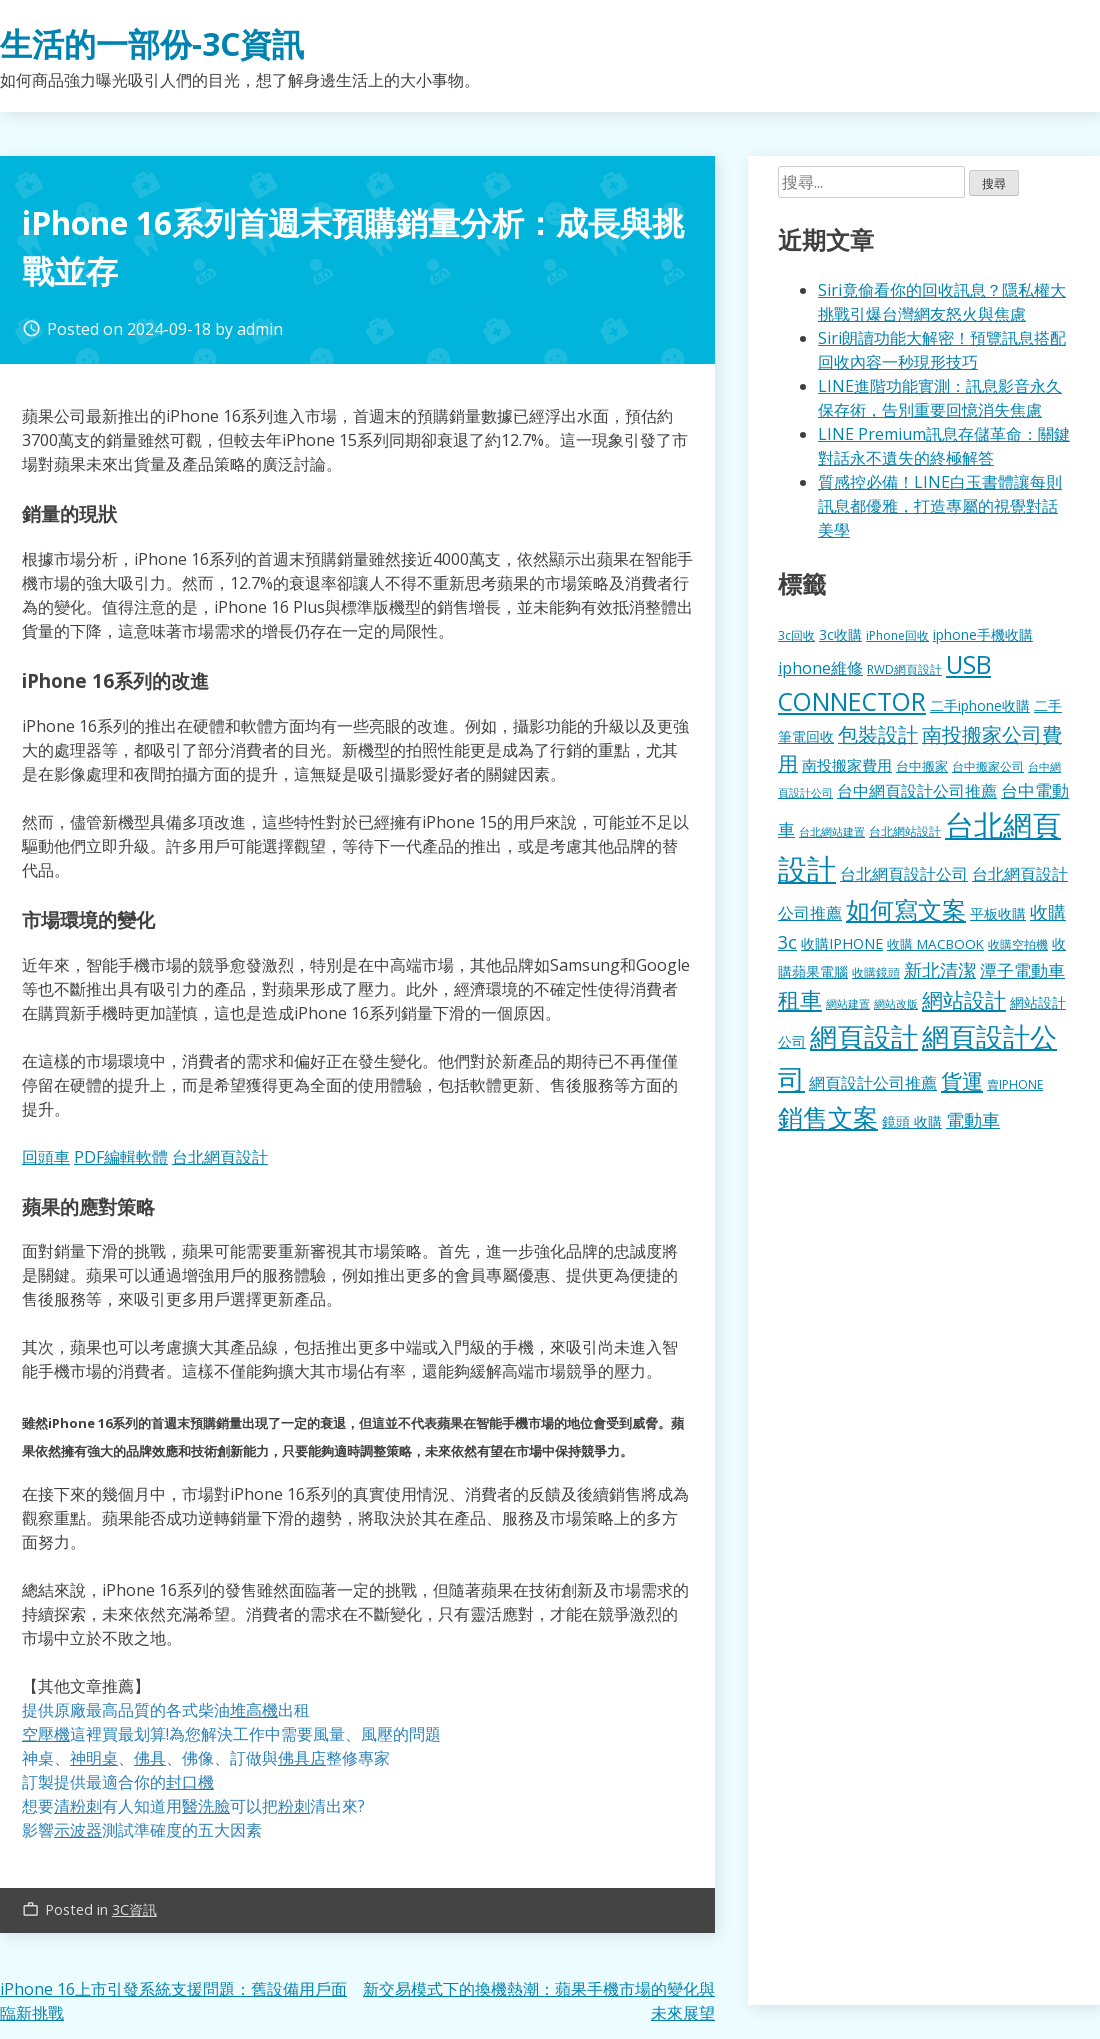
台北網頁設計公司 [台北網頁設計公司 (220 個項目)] (904, 874)
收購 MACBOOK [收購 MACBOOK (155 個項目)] (935, 944)
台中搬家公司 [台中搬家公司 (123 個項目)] (988, 766)
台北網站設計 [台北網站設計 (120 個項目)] (905, 831)
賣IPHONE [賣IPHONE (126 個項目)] (1015, 1084)
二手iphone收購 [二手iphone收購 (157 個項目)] (980, 705)
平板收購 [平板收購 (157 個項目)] (998, 913)
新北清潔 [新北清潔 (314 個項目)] (940, 969)
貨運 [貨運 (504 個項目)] (962, 1080)
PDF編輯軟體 (121, 1157)
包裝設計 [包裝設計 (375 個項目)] (878, 734)
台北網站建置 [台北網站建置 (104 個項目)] (832, 831)
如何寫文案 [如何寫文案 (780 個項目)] (906, 909)
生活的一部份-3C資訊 (152, 43)
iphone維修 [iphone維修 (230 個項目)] (820, 668)
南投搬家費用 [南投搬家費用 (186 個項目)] (847, 765)
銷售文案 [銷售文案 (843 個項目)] (828, 1117)
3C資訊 (134, 1909)
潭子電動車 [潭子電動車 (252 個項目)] (1022, 970)
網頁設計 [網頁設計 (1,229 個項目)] (864, 1036)
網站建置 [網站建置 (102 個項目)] (848, 1004)
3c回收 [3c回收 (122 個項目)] (796, 635)
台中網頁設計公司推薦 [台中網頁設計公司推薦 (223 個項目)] (917, 791)
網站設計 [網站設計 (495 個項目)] (964, 999)
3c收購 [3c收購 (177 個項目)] (840, 634)
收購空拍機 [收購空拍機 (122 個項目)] (1018, 944)
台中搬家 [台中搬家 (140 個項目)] (922, 766)
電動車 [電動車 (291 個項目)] (973, 1120)
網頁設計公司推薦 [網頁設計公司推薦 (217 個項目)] (873, 1083)
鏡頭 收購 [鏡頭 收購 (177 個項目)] (912, 1121)
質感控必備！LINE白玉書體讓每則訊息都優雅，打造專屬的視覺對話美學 (940, 506)
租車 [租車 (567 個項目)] (800, 999)
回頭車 (46, 1157)
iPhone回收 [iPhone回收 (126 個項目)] (897, 635)
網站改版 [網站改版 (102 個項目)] (896, 1004)
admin (260, 329)
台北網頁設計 (220, 1157)
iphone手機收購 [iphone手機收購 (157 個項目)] (983, 634)
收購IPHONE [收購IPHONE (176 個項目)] (842, 943)
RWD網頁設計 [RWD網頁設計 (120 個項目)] (904, 669)
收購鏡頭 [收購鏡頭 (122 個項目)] (876, 972)
